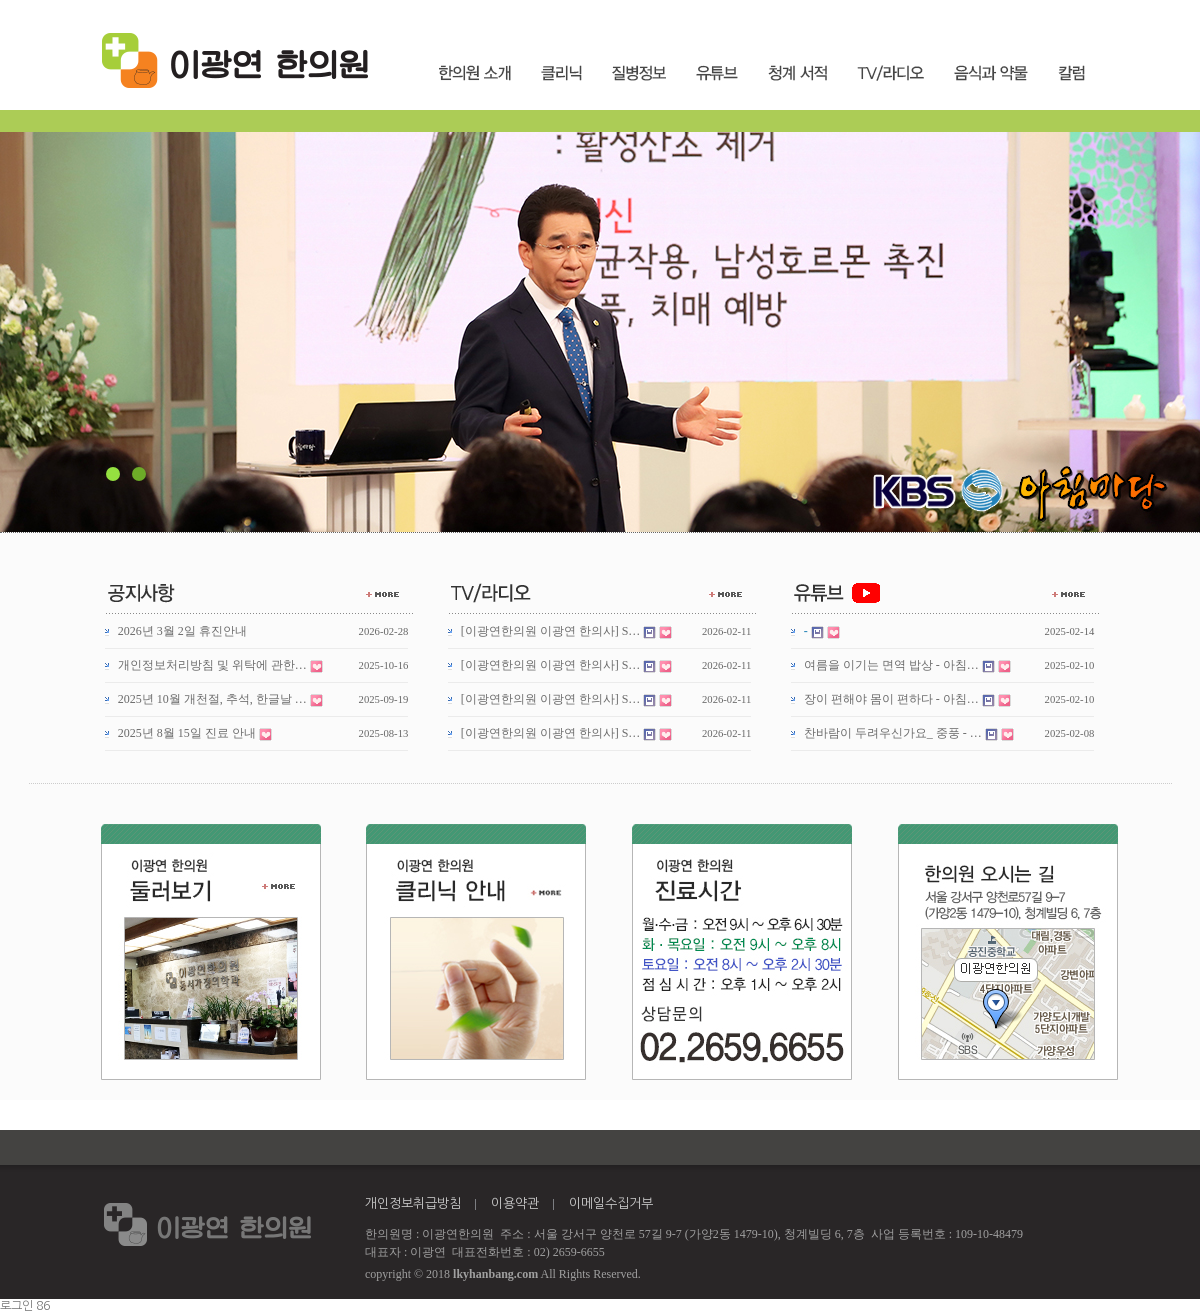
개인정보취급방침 (413, 1203)
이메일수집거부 (611, 1203)
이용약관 (515, 1203)
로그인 (16, 1306)
